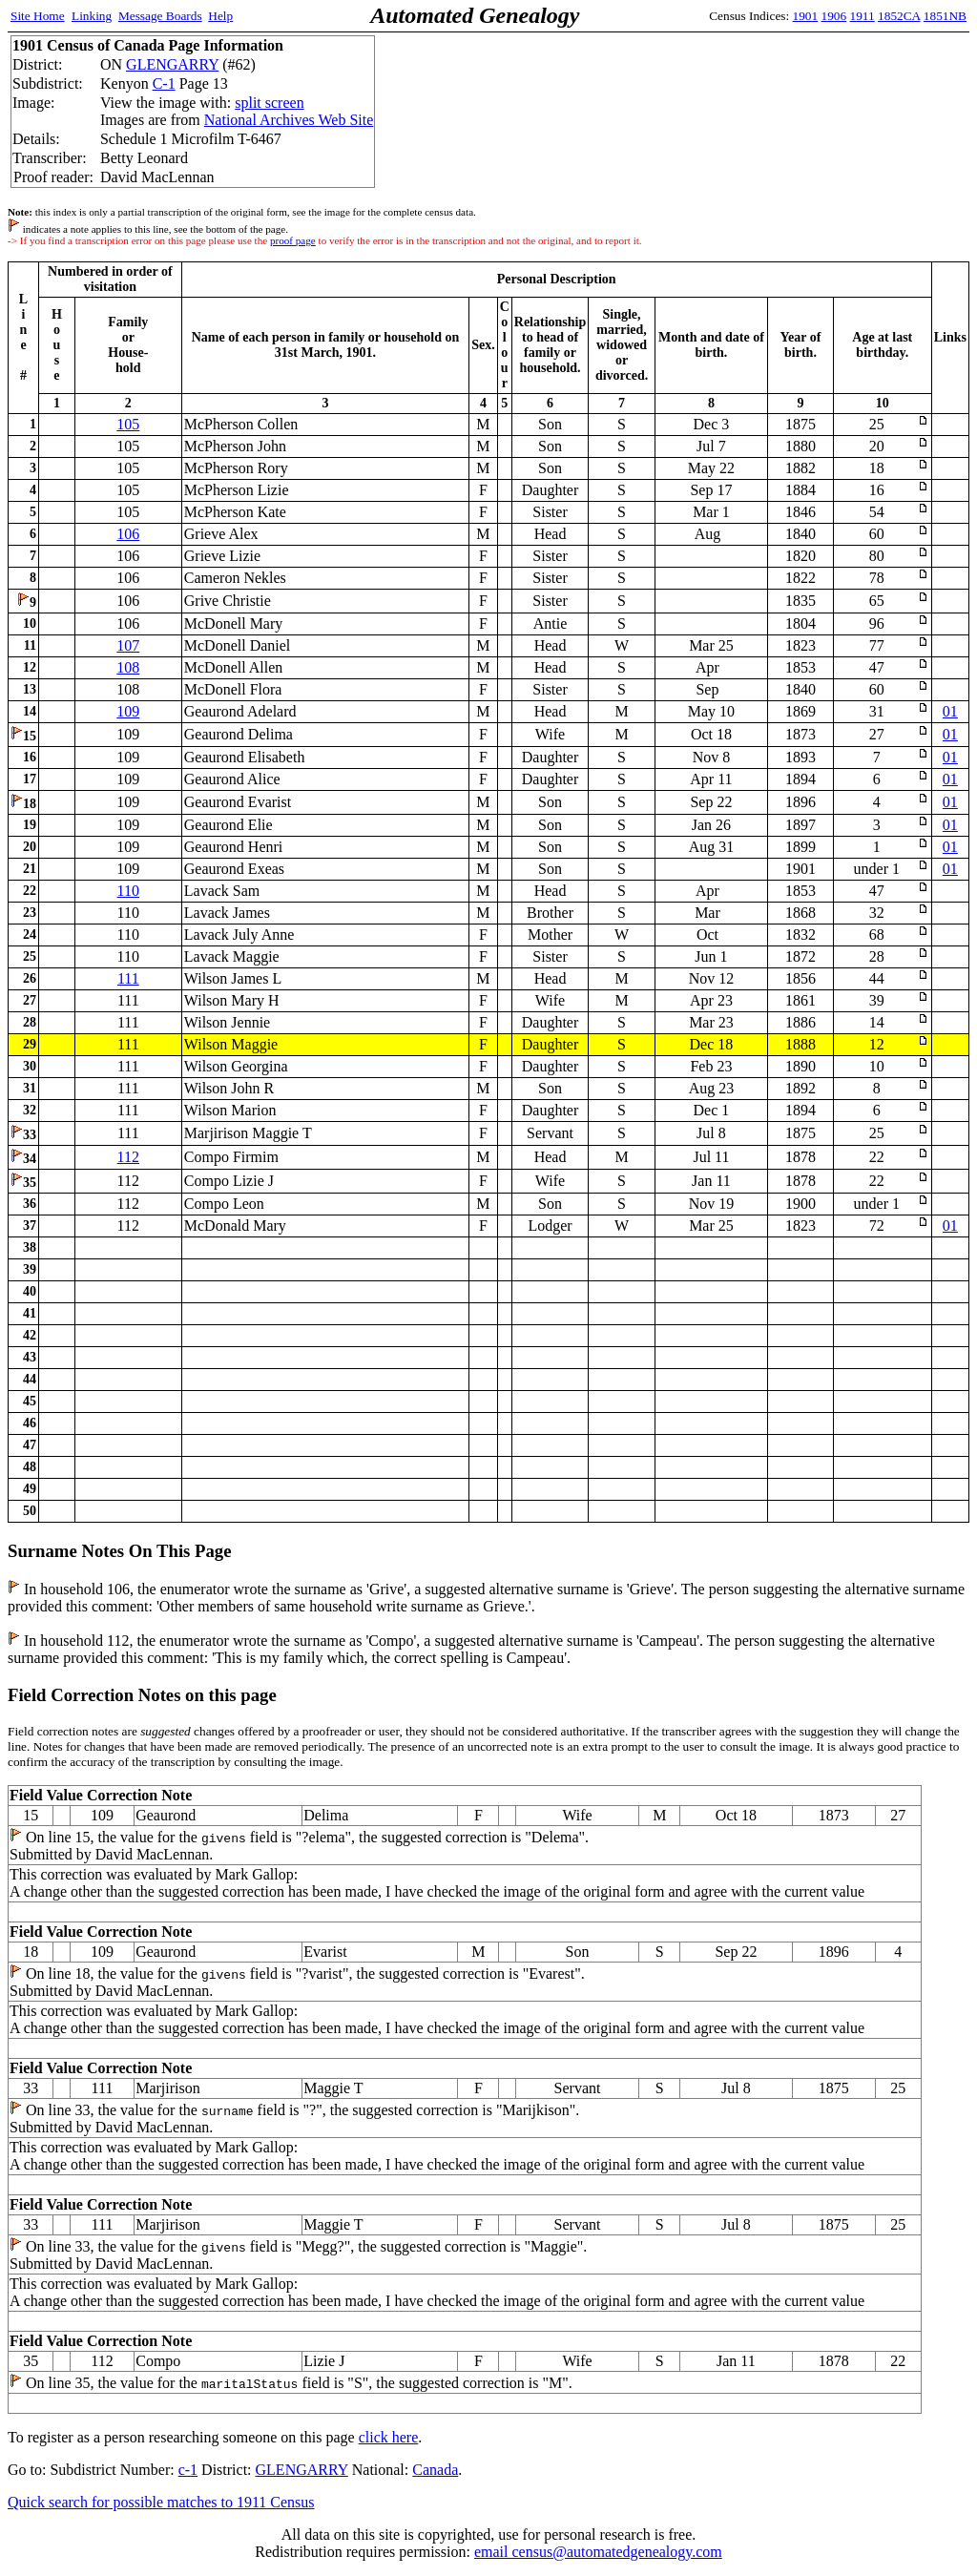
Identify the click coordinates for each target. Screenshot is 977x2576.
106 (127, 534)
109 (127, 711)
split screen (269, 102)
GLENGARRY (172, 64)
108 (127, 667)
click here (389, 2437)
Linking (92, 16)
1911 (862, 16)
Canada (435, 2470)
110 (128, 891)
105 (127, 424)
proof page (293, 240)
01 (950, 711)
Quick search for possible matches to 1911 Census (161, 2502)
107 (127, 645)
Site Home (37, 16)
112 (128, 1157)
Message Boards (160, 16)
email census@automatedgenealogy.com (598, 2552)
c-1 (187, 2470)
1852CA (899, 16)
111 (128, 978)
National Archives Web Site (289, 120)
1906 (834, 16)
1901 (806, 16)
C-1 (164, 83)
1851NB (945, 16)
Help (220, 16)
